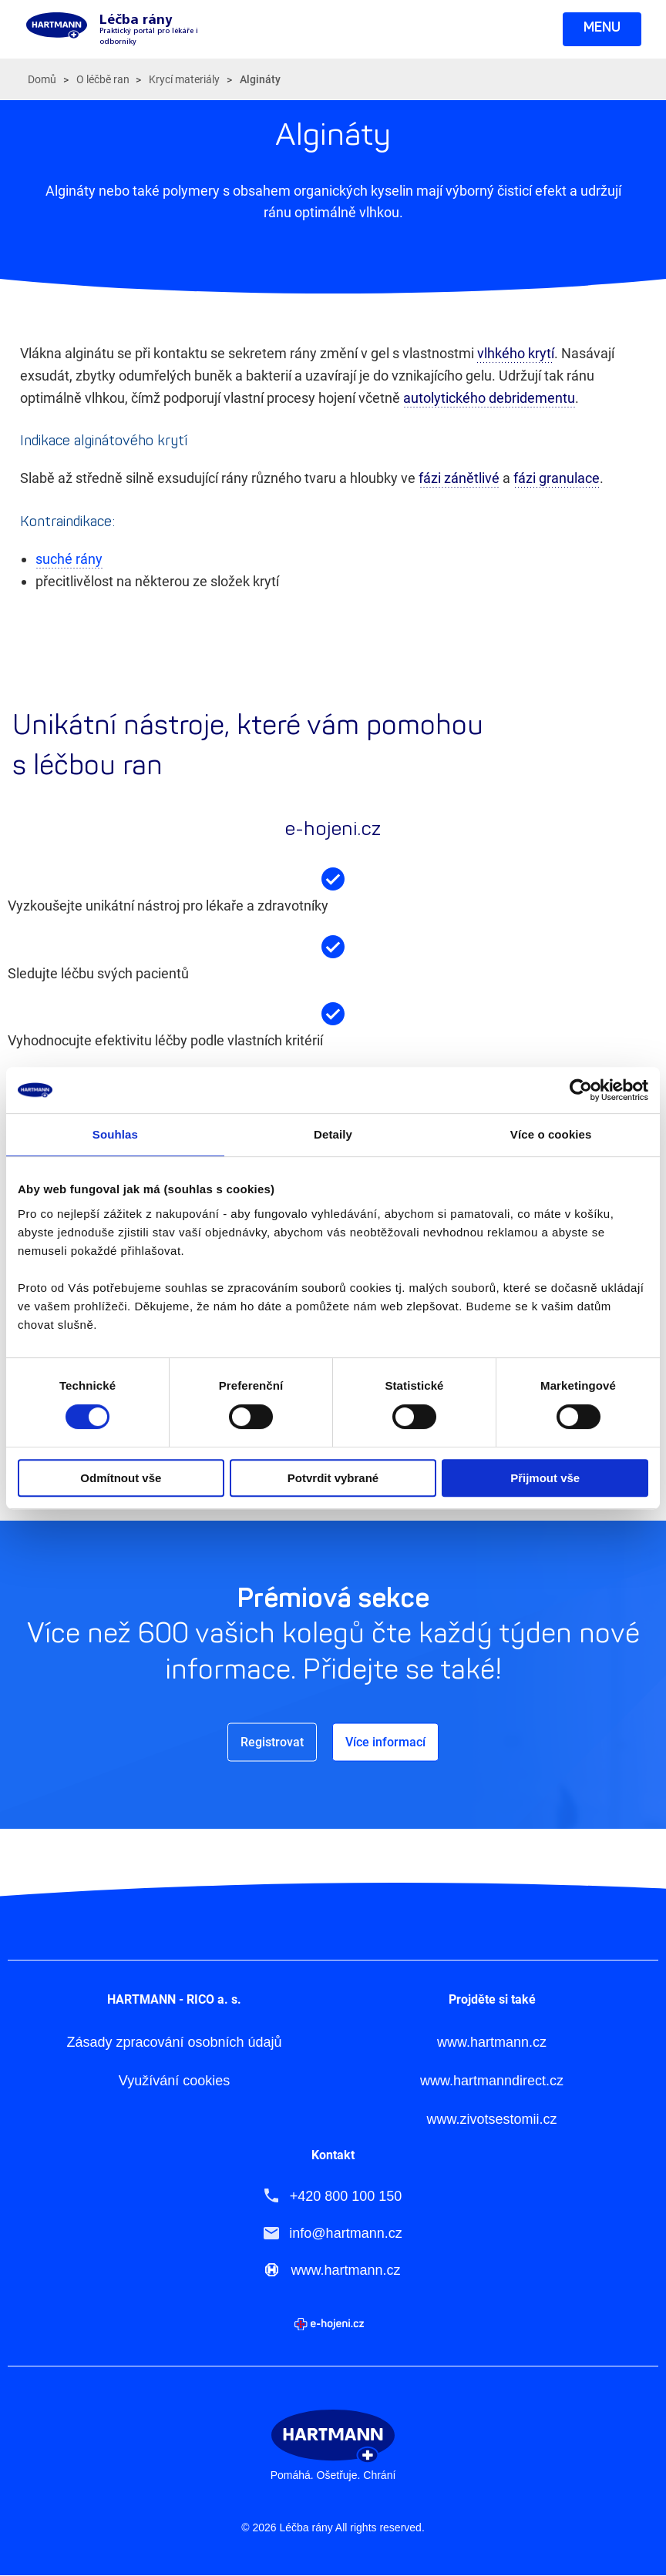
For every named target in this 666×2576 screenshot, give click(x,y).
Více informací (385, 1741)
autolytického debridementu (489, 398)
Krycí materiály (184, 79)
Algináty (260, 79)
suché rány (69, 559)
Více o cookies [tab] (551, 1134)
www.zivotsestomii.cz (491, 2119)
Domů (42, 79)
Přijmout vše (545, 1477)
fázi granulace (556, 478)
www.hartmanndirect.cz (491, 2081)
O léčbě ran (103, 79)
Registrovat (272, 1741)
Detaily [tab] (333, 1134)
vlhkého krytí (515, 353)
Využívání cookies (174, 2081)
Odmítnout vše (120, 1477)
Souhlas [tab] (115, 1134)
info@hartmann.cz (345, 2233)
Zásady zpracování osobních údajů (173, 2042)
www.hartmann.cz (492, 2042)
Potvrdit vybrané (333, 1477)
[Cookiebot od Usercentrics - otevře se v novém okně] (580, 1090)
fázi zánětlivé (459, 478)
